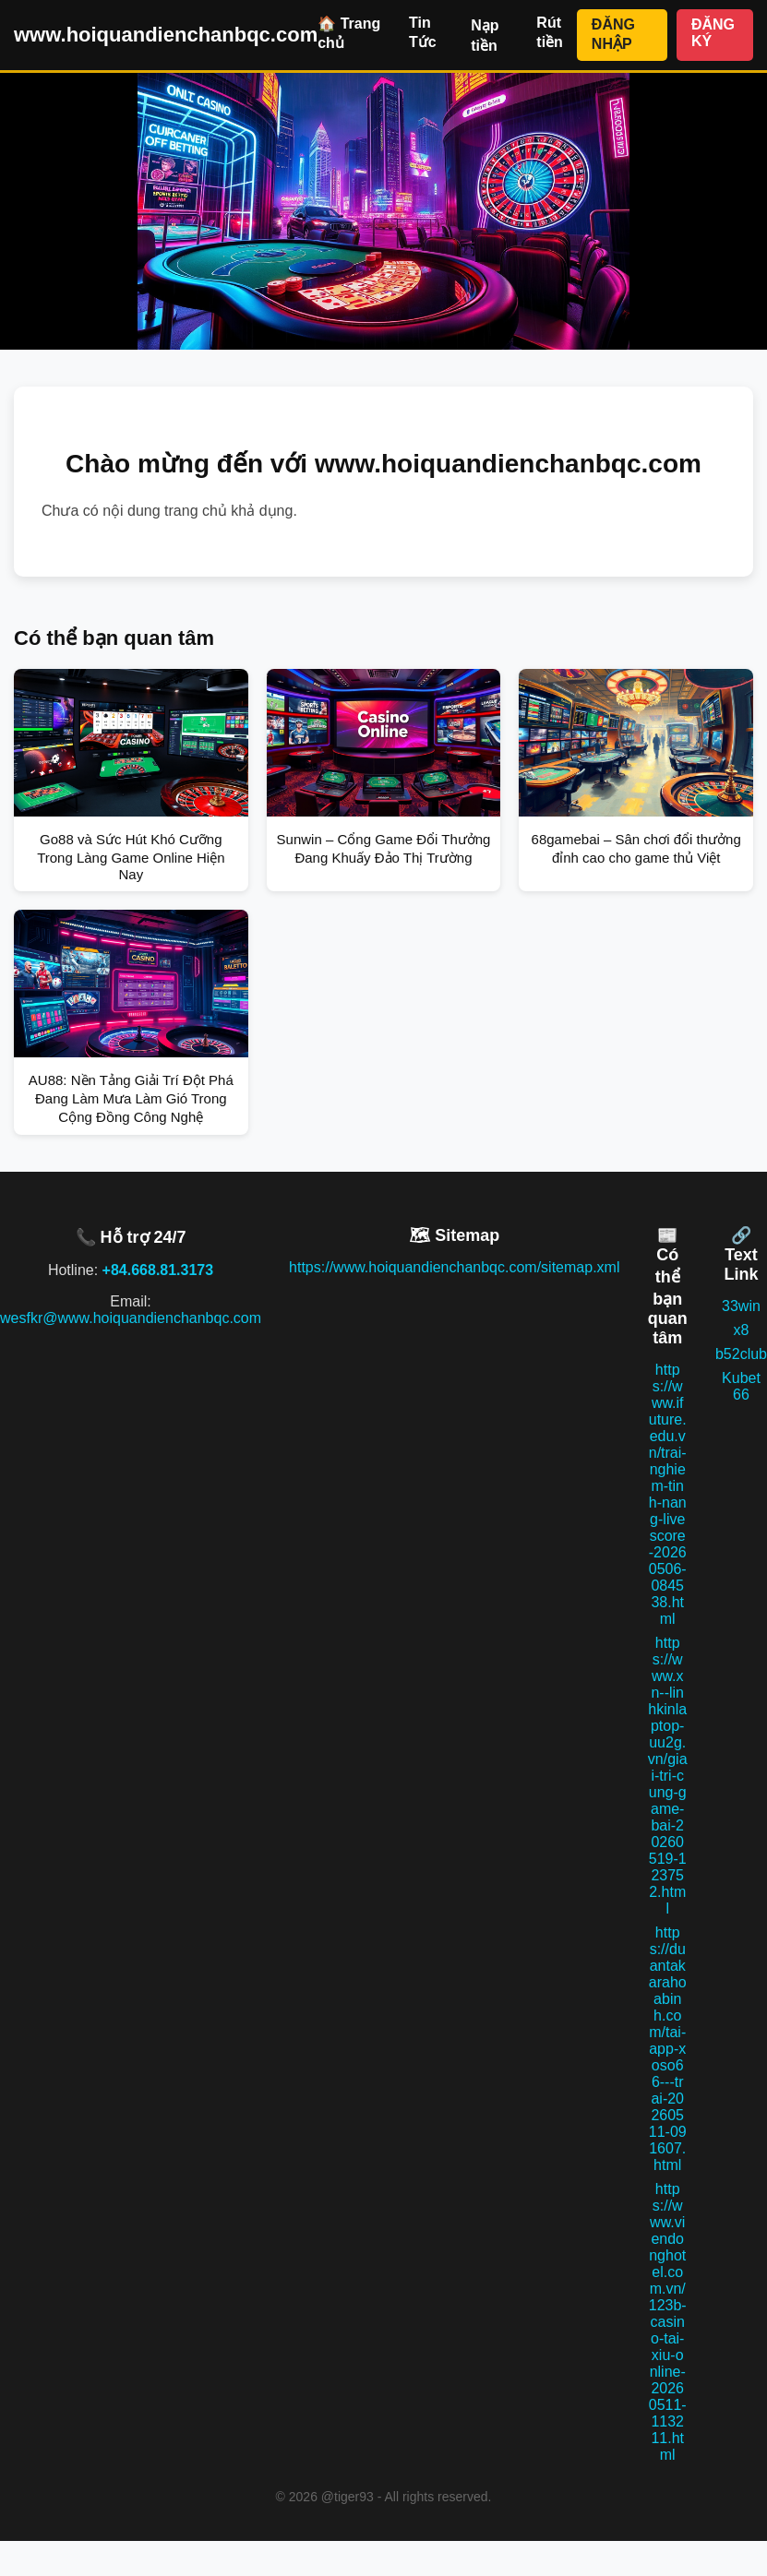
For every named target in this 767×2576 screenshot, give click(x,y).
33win (741, 1306)
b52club (741, 1354)
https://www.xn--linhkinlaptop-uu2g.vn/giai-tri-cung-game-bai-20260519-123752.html (668, 1775)
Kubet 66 (741, 1386)
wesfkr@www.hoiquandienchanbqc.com (130, 1318)
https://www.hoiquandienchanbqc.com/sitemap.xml (454, 1267)
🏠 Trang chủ (349, 33)
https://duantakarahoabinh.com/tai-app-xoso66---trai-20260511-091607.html (668, 2049)
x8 (741, 1330)
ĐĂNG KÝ (713, 33)
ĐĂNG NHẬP (613, 34)
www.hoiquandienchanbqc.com (166, 34)
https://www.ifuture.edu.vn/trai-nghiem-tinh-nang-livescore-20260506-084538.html (668, 1494)
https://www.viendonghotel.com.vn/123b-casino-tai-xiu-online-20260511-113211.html (668, 2322)
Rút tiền (549, 32)
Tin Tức (423, 32)
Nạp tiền (484, 36)
